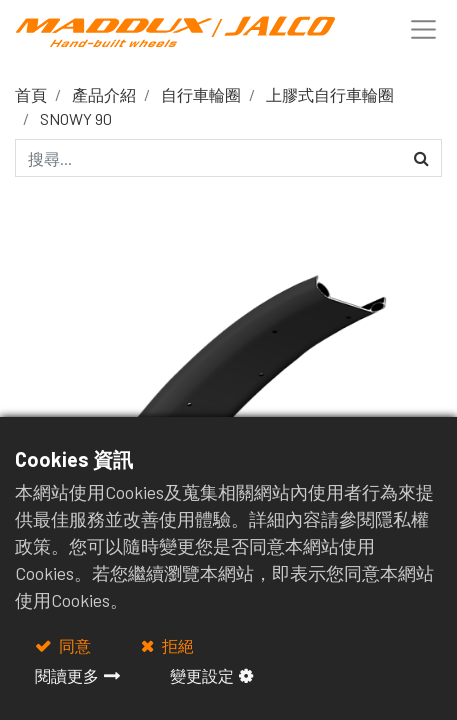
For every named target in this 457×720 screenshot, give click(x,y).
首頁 (31, 94)
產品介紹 (104, 94)
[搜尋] (421, 158)
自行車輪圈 (201, 94)
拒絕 (176, 645)
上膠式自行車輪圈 (330, 94)
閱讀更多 (67, 675)
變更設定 (202, 675)
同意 (73, 645)
